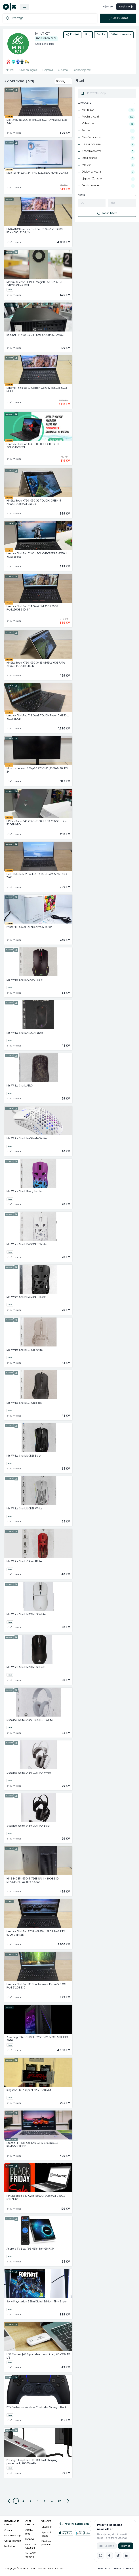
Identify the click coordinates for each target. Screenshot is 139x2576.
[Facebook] (109, 2555)
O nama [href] (63, 70)
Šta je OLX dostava (30, 2555)
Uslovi (117, 2568)
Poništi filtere (107, 213)
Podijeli (72, 35)
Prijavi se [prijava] (107, 6)
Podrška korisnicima (74, 2523)
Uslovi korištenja (12, 2536)
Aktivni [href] (9, 70)
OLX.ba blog (29, 2532)
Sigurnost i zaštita (46, 2534)
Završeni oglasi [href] (28, 70)
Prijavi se (125, 2546)
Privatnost (104, 2568)
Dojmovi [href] (48, 70)
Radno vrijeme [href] (82, 70)
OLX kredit (46, 2527)
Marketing (9, 2546)
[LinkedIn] (126, 2555)
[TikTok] (118, 2555)
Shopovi (29, 2539)
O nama (8, 2530)
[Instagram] (100, 2555)
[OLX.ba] (9, 7)
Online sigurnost (12, 2541)
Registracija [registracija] (126, 6)
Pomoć (130, 2568)
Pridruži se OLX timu (30, 2546)
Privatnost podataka (46, 2543)
